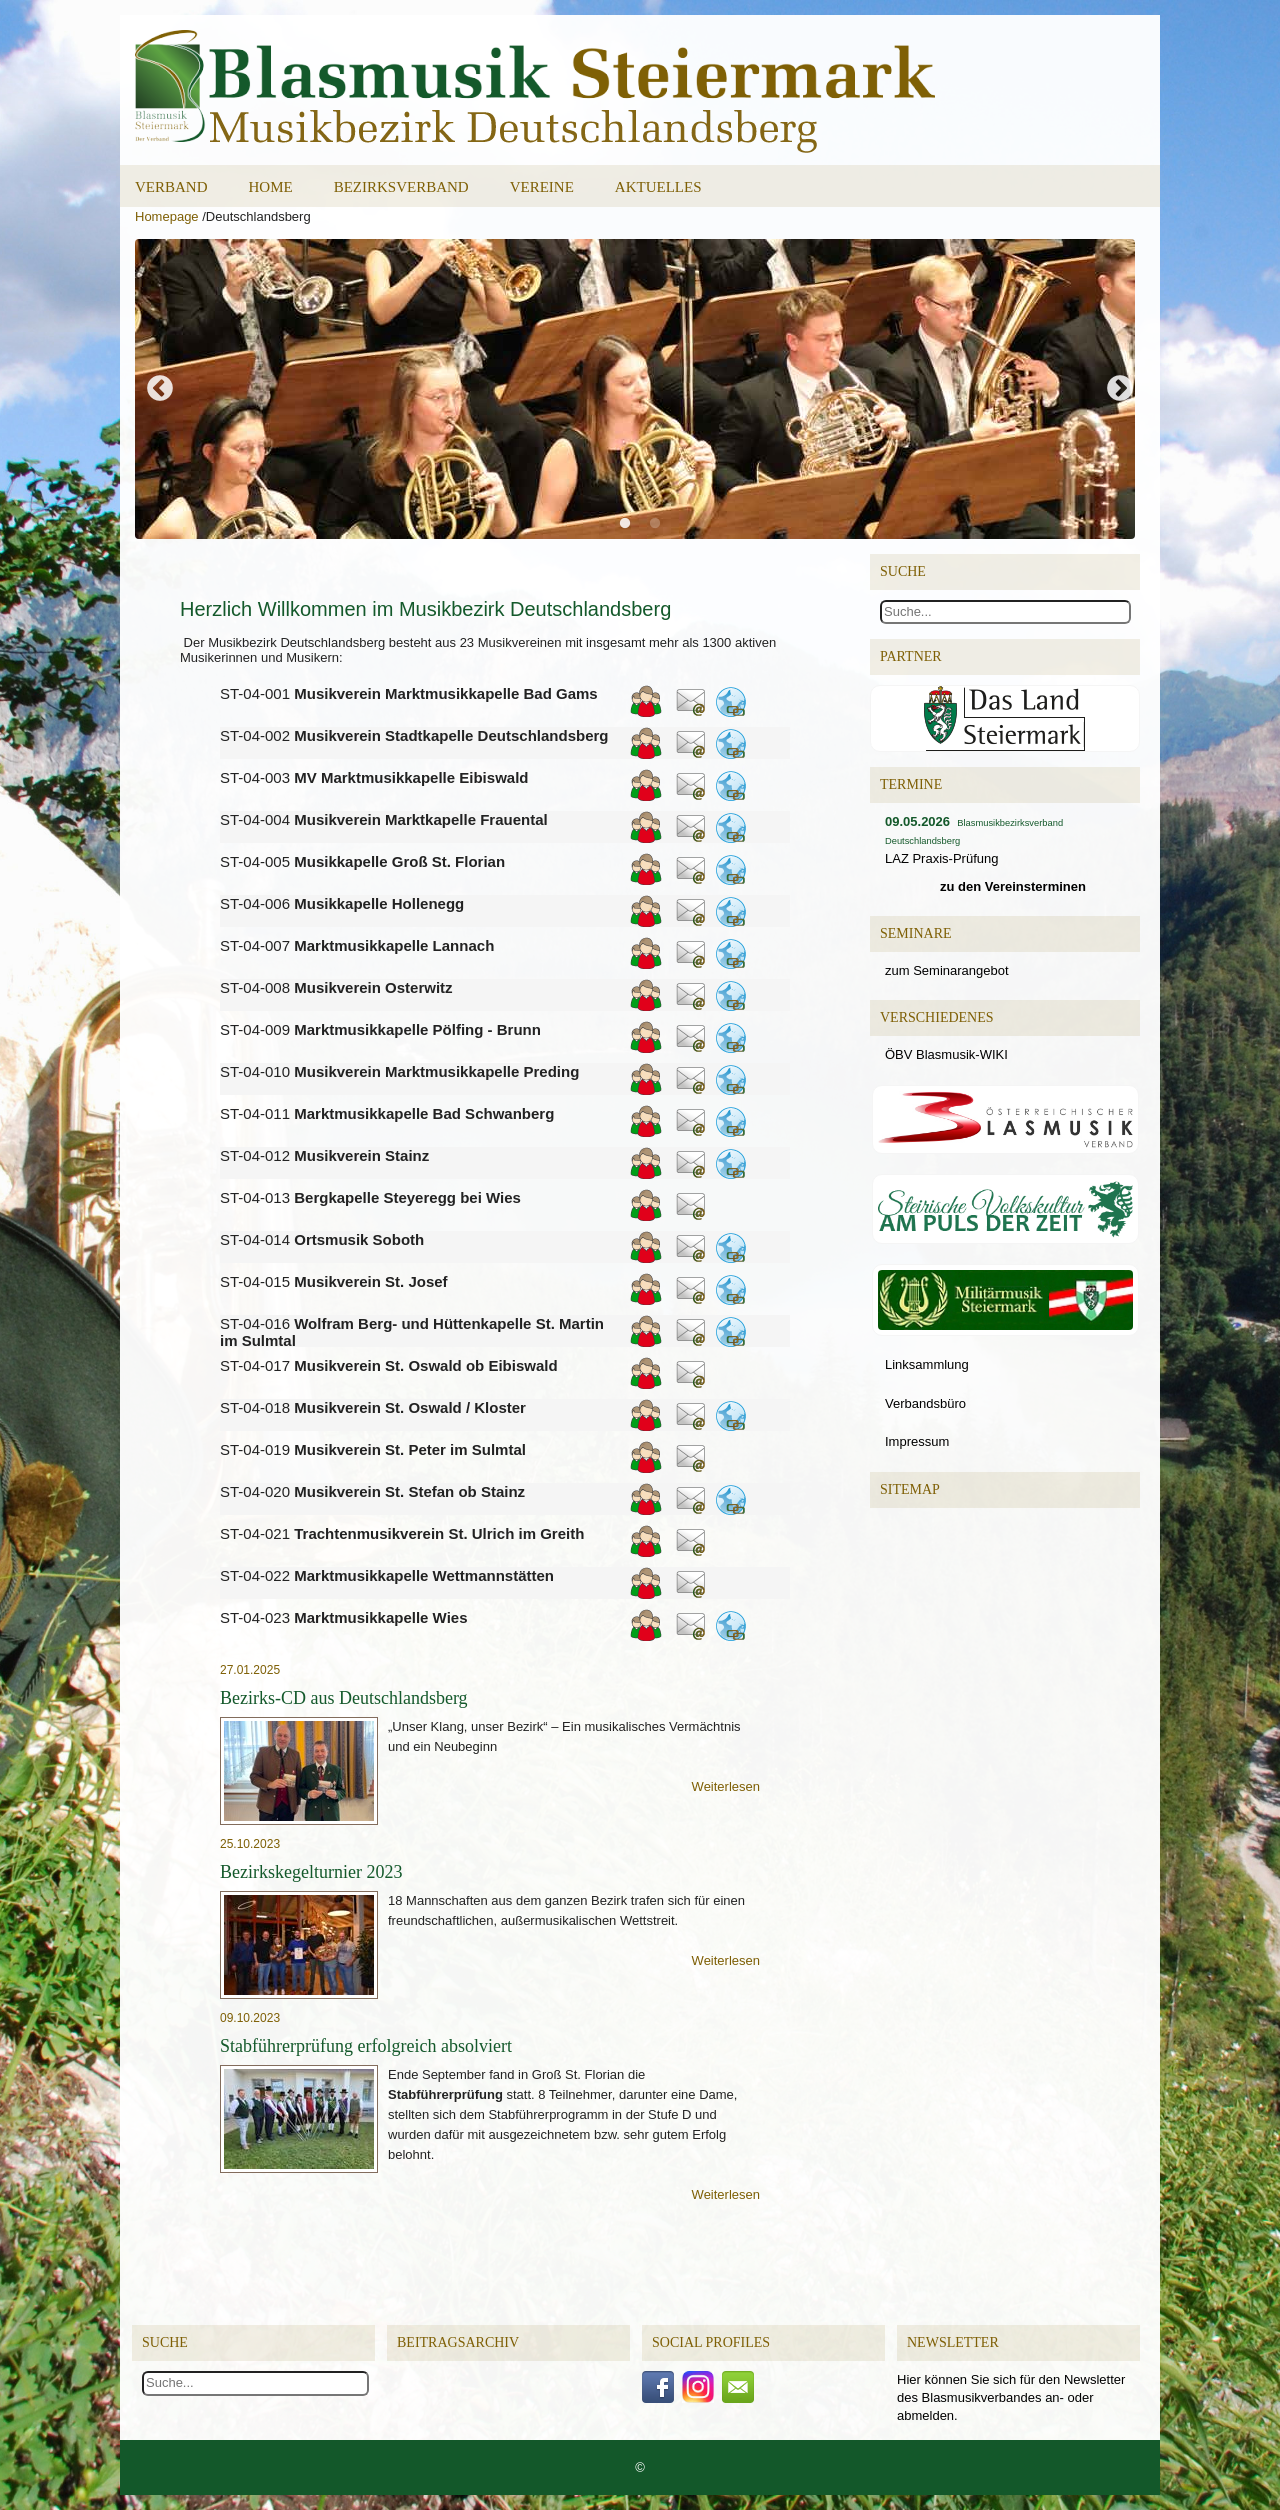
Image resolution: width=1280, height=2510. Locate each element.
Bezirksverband (401, 187)
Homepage (167, 216)
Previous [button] (160, 389)
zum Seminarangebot (947, 970)
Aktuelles (658, 187)
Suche (165, 2342)
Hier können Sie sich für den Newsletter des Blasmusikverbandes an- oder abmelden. (1011, 2397)
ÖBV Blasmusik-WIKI (946, 1054)
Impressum (917, 1441)
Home (271, 187)
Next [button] (1120, 389)
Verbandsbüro (925, 1403)
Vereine (542, 187)
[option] (640, 389)
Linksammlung (927, 1364)
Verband (171, 187)
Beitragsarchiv (458, 2342)
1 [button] (630, 529)
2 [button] (660, 529)
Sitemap (910, 1489)
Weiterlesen (726, 1786)
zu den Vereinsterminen (1013, 886)
